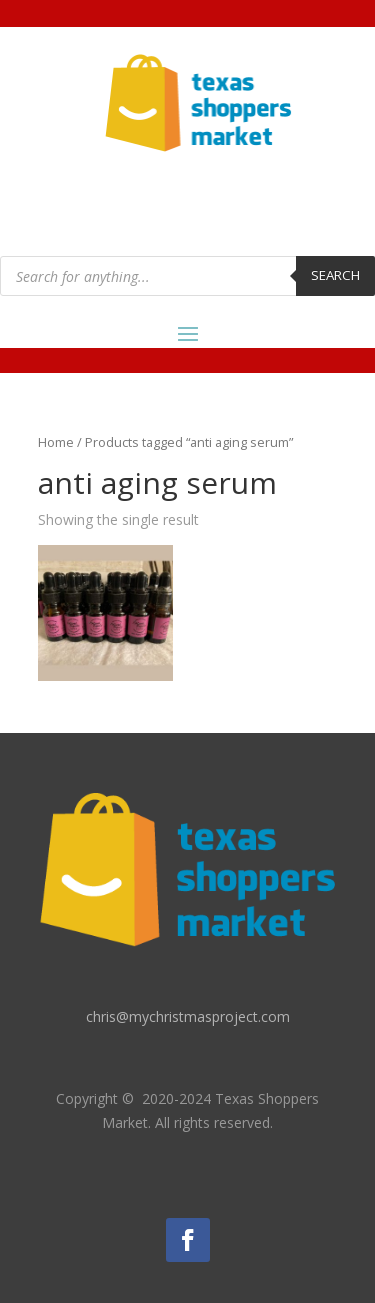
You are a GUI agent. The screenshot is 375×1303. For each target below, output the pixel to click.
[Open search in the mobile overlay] (187, 276)
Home (56, 442)
